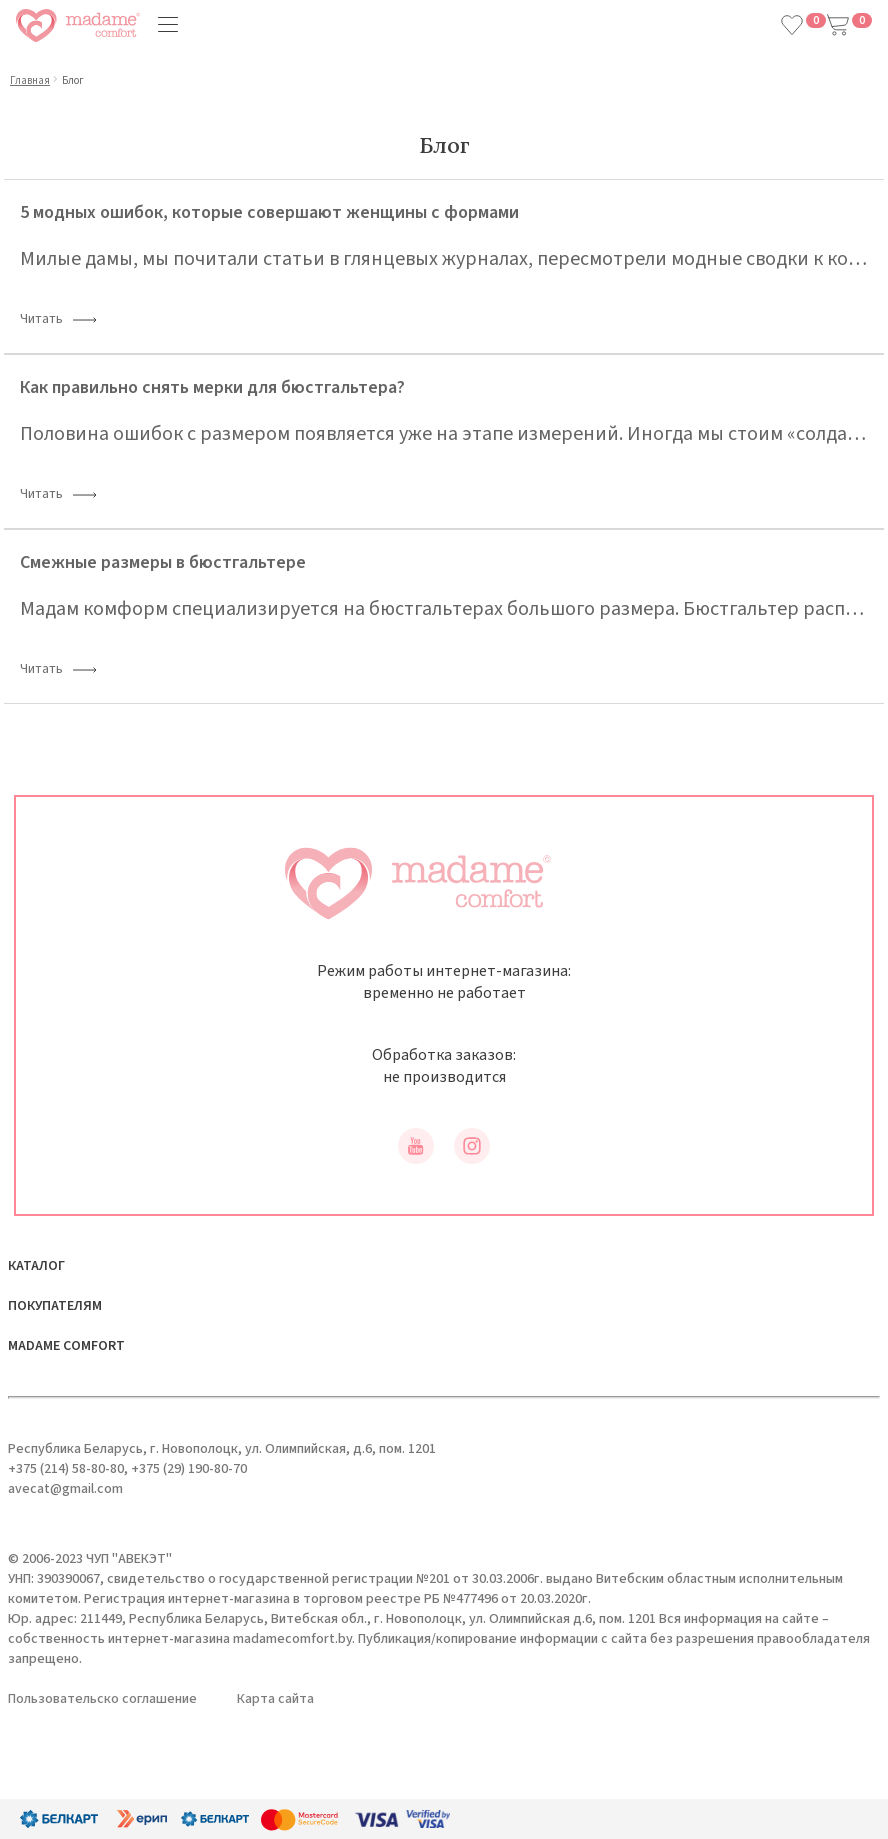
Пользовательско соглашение (102, 1699)
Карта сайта (275, 1699)
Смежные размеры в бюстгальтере (163, 562)
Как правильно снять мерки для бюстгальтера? (212, 387)
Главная (30, 80)
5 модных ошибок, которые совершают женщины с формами (269, 212)
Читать (58, 321)
